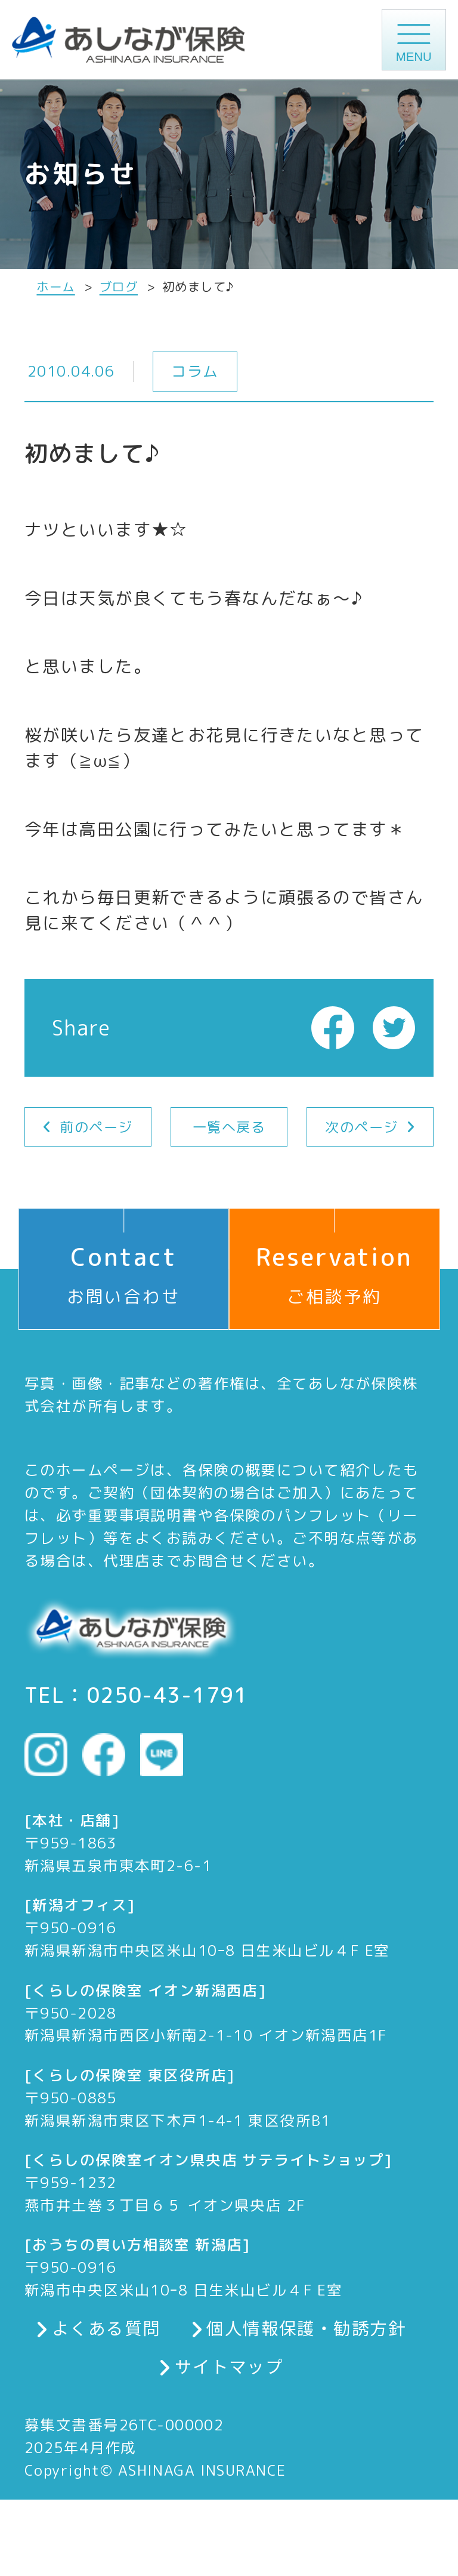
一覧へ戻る (229, 1126)
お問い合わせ (123, 1258)
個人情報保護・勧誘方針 (306, 2328)
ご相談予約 (334, 1258)
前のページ (96, 1126)
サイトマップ (229, 2366)
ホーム (55, 287)
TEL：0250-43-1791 (136, 1695)
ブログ (119, 287)
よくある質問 (106, 2328)
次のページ (361, 1126)
